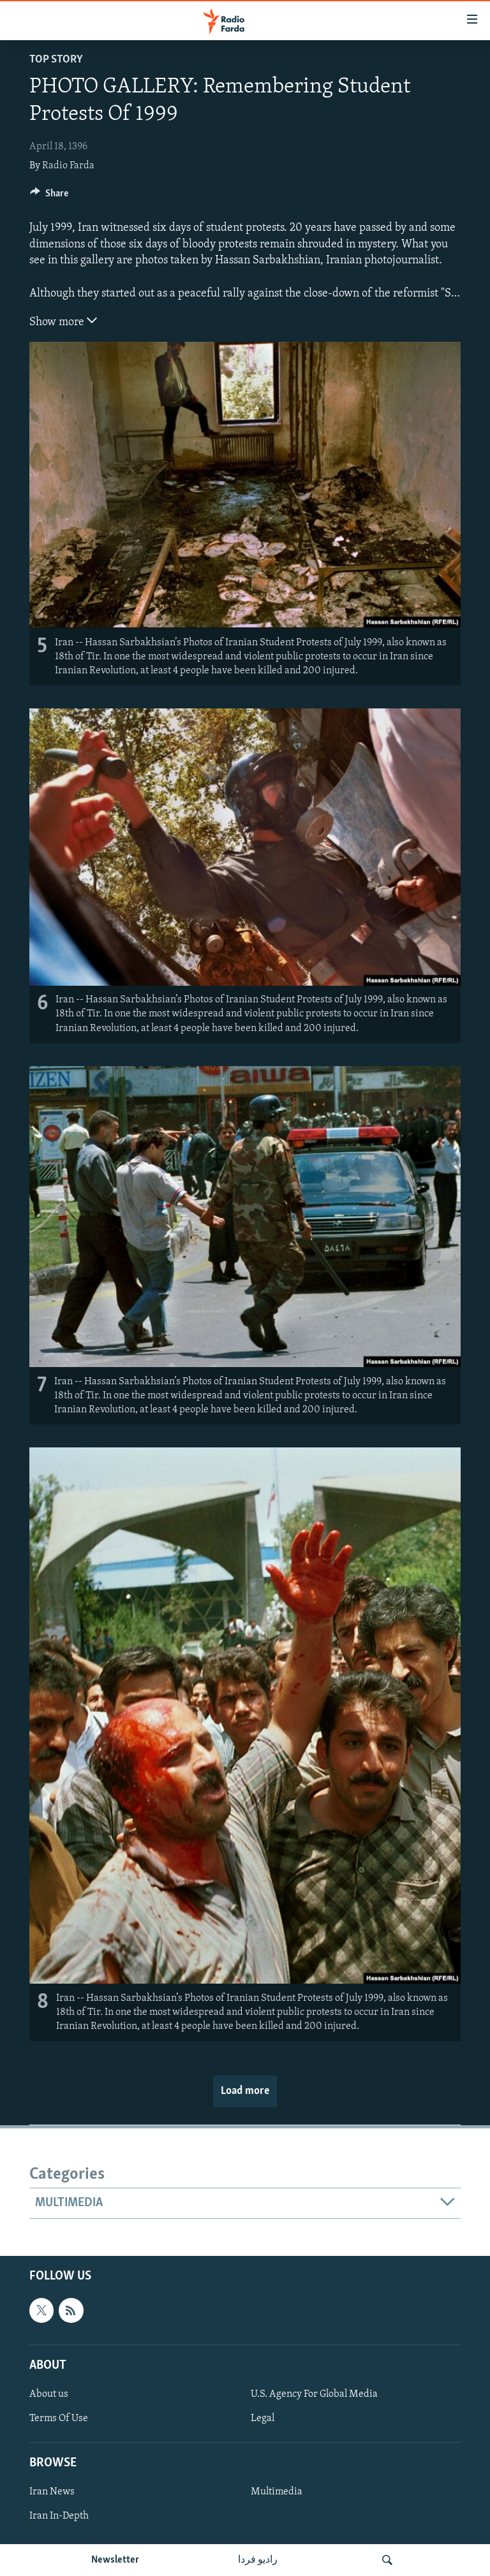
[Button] (49, 196)
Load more (245, 2091)
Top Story (56, 60)
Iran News (52, 2492)
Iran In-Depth (59, 2516)
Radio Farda (68, 166)
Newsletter (115, 2560)
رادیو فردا (258, 2560)
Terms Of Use (58, 2418)
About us (48, 2394)
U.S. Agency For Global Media (314, 2394)
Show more (63, 320)
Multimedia (276, 2492)
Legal (262, 2418)
